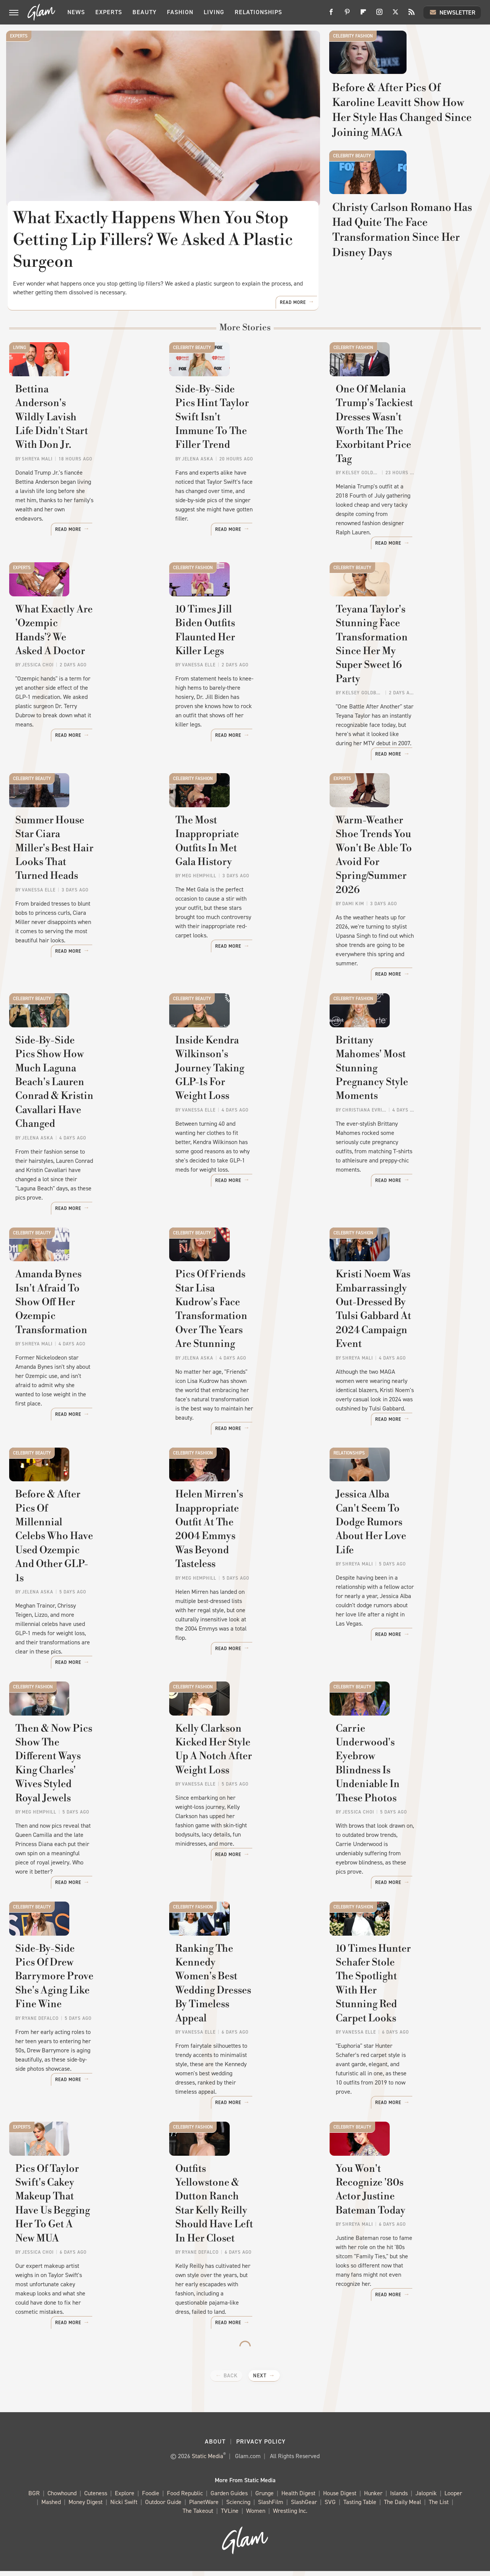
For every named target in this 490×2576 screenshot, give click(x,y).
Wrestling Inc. (290, 2516)
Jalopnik (426, 2498)
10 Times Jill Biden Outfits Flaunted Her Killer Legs (238, 708)
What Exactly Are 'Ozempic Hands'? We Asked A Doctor (80, 708)
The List (439, 2507)
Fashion (180, 12)
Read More (293, 344)
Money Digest (86, 2507)
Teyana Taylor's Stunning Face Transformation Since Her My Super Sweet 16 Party (403, 715)
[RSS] (411, 14)
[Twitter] (395, 14)
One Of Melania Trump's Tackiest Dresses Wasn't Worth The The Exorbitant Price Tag (398, 497)
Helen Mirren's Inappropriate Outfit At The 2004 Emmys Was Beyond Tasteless (241, 1586)
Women (255, 2516)
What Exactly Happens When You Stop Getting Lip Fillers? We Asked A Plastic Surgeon (154, 240)
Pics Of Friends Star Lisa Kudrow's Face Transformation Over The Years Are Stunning (236, 1361)
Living (214, 12)
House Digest (339, 2498)
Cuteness (95, 2498)
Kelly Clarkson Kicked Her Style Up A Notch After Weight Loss (238, 1804)
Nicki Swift (123, 2507)
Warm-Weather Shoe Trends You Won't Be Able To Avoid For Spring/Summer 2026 (402, 917)
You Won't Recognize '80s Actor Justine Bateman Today (405, 2220)
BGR (34, 2498)
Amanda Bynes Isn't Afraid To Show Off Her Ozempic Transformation (78, 1354)
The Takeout (198, 2516)
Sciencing (238, 2507)
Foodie (150, 2498)
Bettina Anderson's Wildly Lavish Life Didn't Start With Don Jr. (83, 490)
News (76, 12)
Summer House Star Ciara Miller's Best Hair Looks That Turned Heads (84, 917)
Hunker (373, 2498)
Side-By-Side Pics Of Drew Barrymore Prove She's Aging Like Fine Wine (79, 2016)
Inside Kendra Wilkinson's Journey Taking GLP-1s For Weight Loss (239, 1128)
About (215, 2446)
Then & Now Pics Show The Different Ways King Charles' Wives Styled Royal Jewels (83, 1804)
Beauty (144, 12)
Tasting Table (359, 2507)
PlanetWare (204, 2507)
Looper (453, 2498)
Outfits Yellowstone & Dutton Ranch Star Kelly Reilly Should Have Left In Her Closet (244, 2234)
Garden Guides (229, 2498)
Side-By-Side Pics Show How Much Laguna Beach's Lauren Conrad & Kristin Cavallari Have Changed (84, 1135)
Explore (124, 2498)
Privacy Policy (261, 2446)
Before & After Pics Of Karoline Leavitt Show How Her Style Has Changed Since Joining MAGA (403, 147)
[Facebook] (331, 14)
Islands (399, 2498)
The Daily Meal (402, 2507)
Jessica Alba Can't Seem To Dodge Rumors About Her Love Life (399, 1579)
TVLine (229, 2516)
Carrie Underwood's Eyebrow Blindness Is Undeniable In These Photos (403, 1804)
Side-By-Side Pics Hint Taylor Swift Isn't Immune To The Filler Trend (244, 490)
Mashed (51, 2507)
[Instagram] (379, 14)
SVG (330, 2507)
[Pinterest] (347, 14)
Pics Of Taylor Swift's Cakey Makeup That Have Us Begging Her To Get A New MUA (81, 2234)
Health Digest (298, 2498)
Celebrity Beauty (352, 201)
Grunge (264, 2498)
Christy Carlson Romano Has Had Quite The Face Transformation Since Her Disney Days (401, 313)
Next (259, 2380)
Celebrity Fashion (353, 36)
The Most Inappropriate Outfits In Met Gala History (239, 910)
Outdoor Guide (163, 2507)
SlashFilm (270, 2507)
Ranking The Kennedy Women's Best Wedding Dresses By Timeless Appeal (241, 2016)
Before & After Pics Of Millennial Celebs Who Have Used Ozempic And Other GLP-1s (82, 1586)
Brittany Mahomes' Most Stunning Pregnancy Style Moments (398, 1128)
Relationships (258, 12)
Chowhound (62, 2498)
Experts (108, 12)
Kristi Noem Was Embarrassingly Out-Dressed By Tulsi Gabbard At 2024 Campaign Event (404, 1361)
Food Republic (185, 2498)
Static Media (207, 2461)
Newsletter (452, 12)
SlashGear (304, 2507)
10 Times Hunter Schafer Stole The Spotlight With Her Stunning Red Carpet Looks (404, 2016)
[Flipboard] (363, 14)
